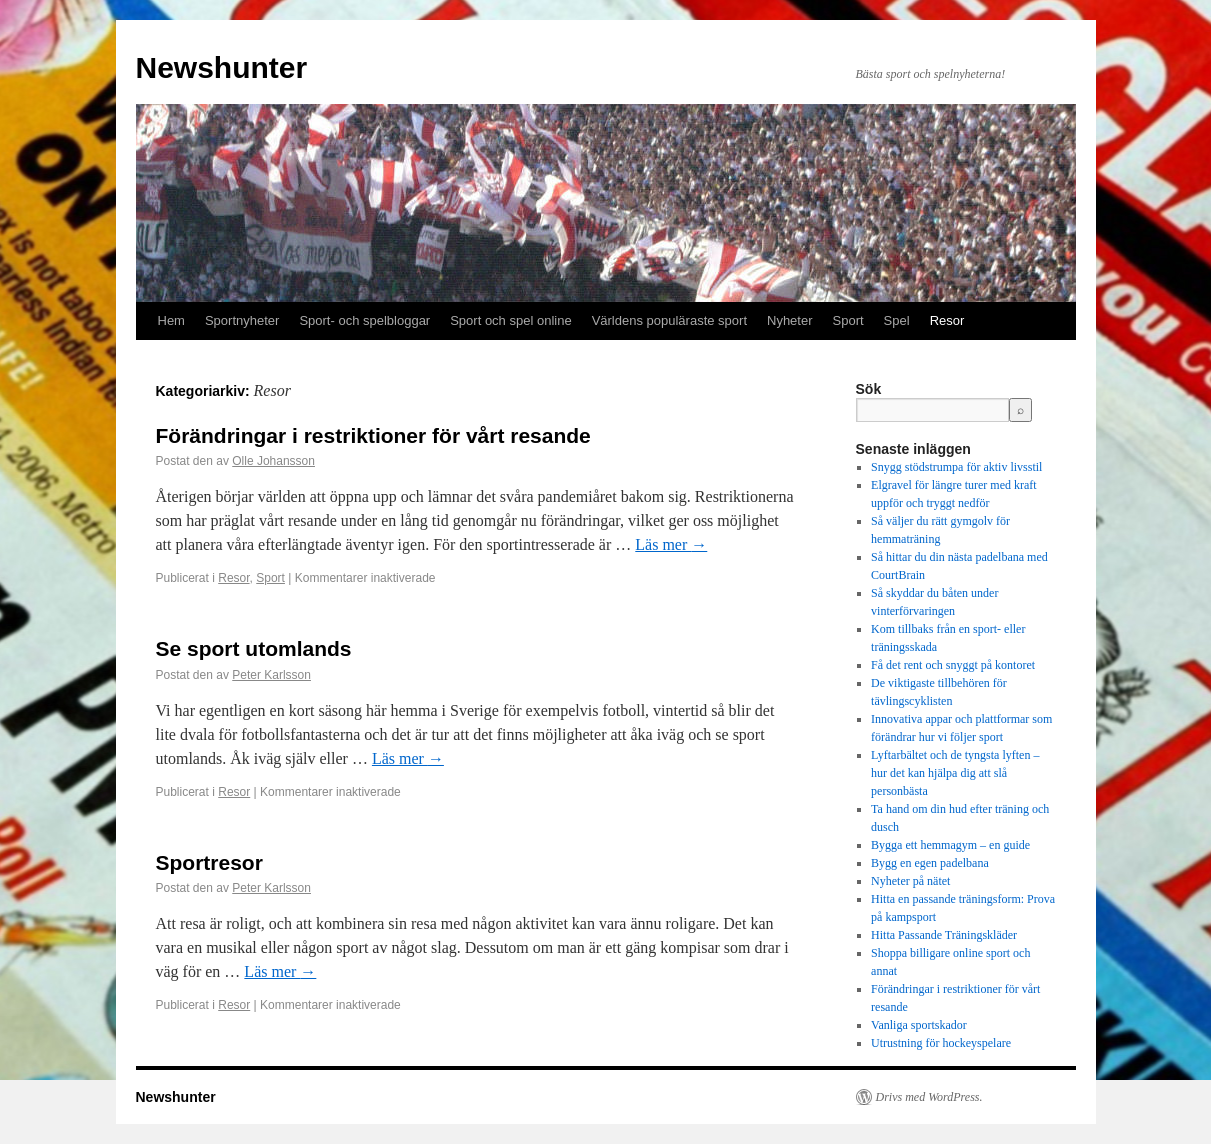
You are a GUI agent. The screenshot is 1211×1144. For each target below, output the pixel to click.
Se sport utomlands (254, 648)
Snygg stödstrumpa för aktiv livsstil (956, 467)
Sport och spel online (510, 320)
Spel (897, 320)
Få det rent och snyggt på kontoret (953, 665)
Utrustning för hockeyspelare (941, 1043)
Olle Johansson (273, 461)
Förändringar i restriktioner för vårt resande (373, 435)
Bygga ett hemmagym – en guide (950, 845)
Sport (848, 320)
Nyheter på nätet (910, 881)
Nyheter (790, 320)
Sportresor (209, 862)
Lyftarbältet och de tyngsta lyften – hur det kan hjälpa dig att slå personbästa (955, 773)
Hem (171, 320)
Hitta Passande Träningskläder (944, 935)
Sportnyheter (242, 320)
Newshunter (222, 67)
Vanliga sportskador (919, 1025)
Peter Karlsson (271, 675)
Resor (947, 320)
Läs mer (671, 544)
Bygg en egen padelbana (930, 863)
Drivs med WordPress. (929, 1097)
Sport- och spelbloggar (364, 320)
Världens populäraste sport (669, 320)
